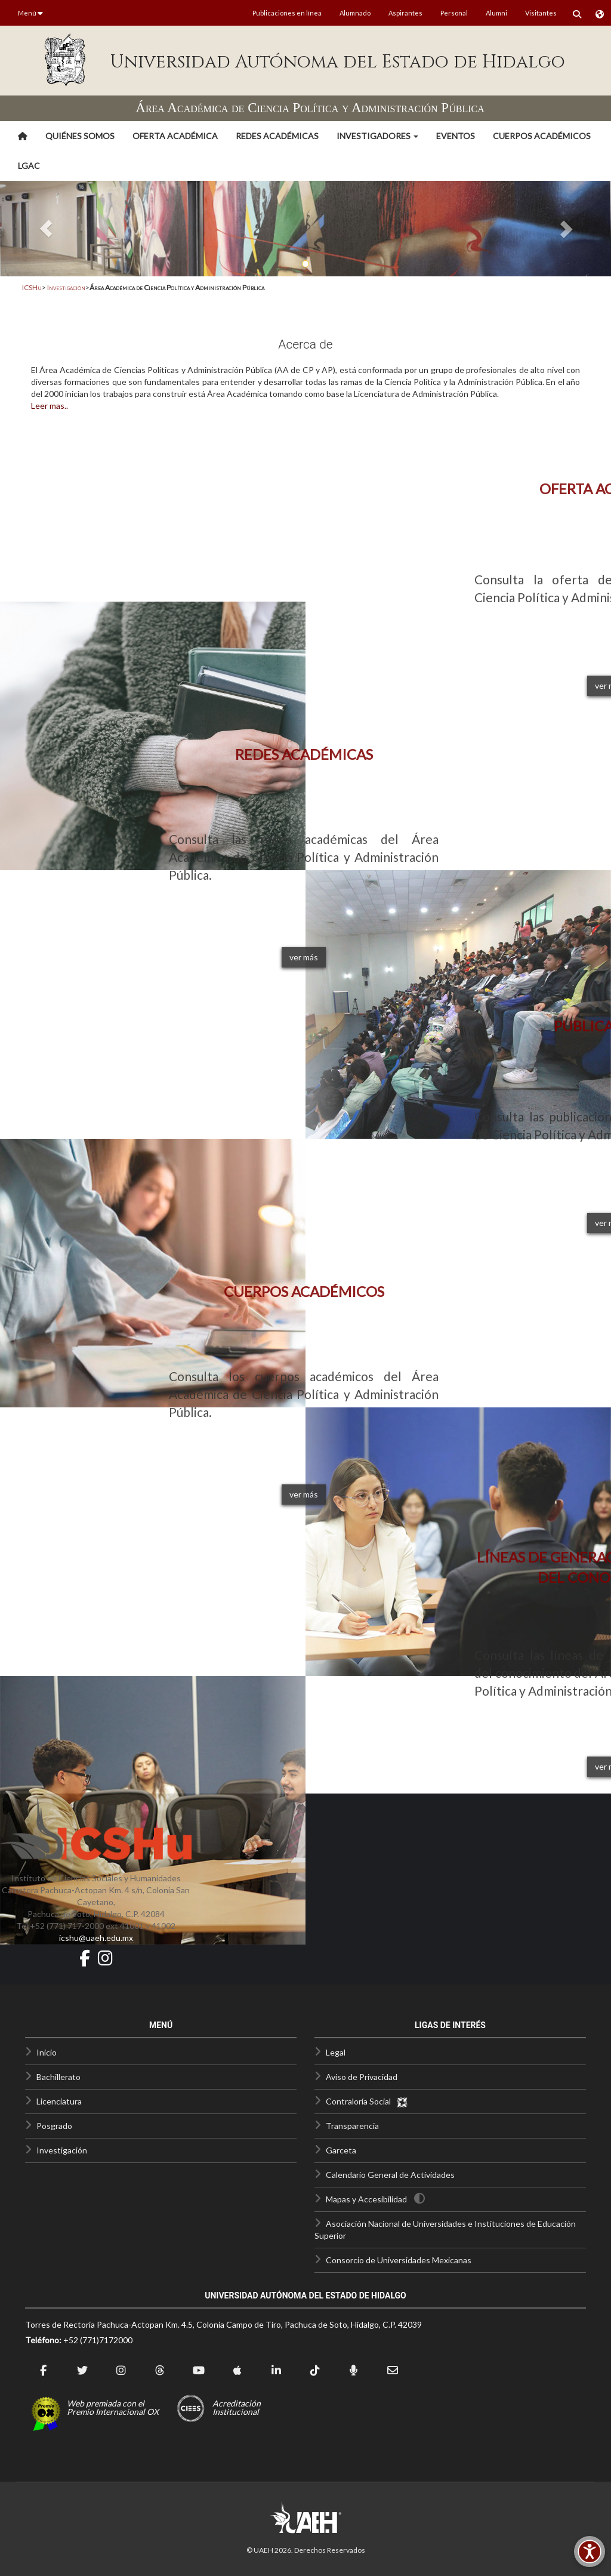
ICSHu (32, 287)
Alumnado (355, 13)
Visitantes (541, 13)
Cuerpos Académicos (542, 136)
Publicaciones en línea (287, 13)
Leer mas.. (49, 405)
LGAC (29, 166)
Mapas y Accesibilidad (366, 2199)
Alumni (496, 13)
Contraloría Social (367, 2101)
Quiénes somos (80, 136)
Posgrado (54, 2126)
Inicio (46, 2052)
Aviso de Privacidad (361, 2077)
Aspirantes (405, 13)
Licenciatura (59, 2101)
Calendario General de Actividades (390, 2175)
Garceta (341, 2150)
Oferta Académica (175, 136)
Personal (454, 13)
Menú (30, 13)
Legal (335, 2052)
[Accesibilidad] (589, 2551)
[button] (377, 136)
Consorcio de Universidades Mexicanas (398, 2260)
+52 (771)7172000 (97, 2340)
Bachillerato (58, 2077)
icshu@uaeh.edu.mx (96, 1938)
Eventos (455, 136)
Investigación (66, 287)
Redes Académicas (277, 136)
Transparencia (352, 2126)
